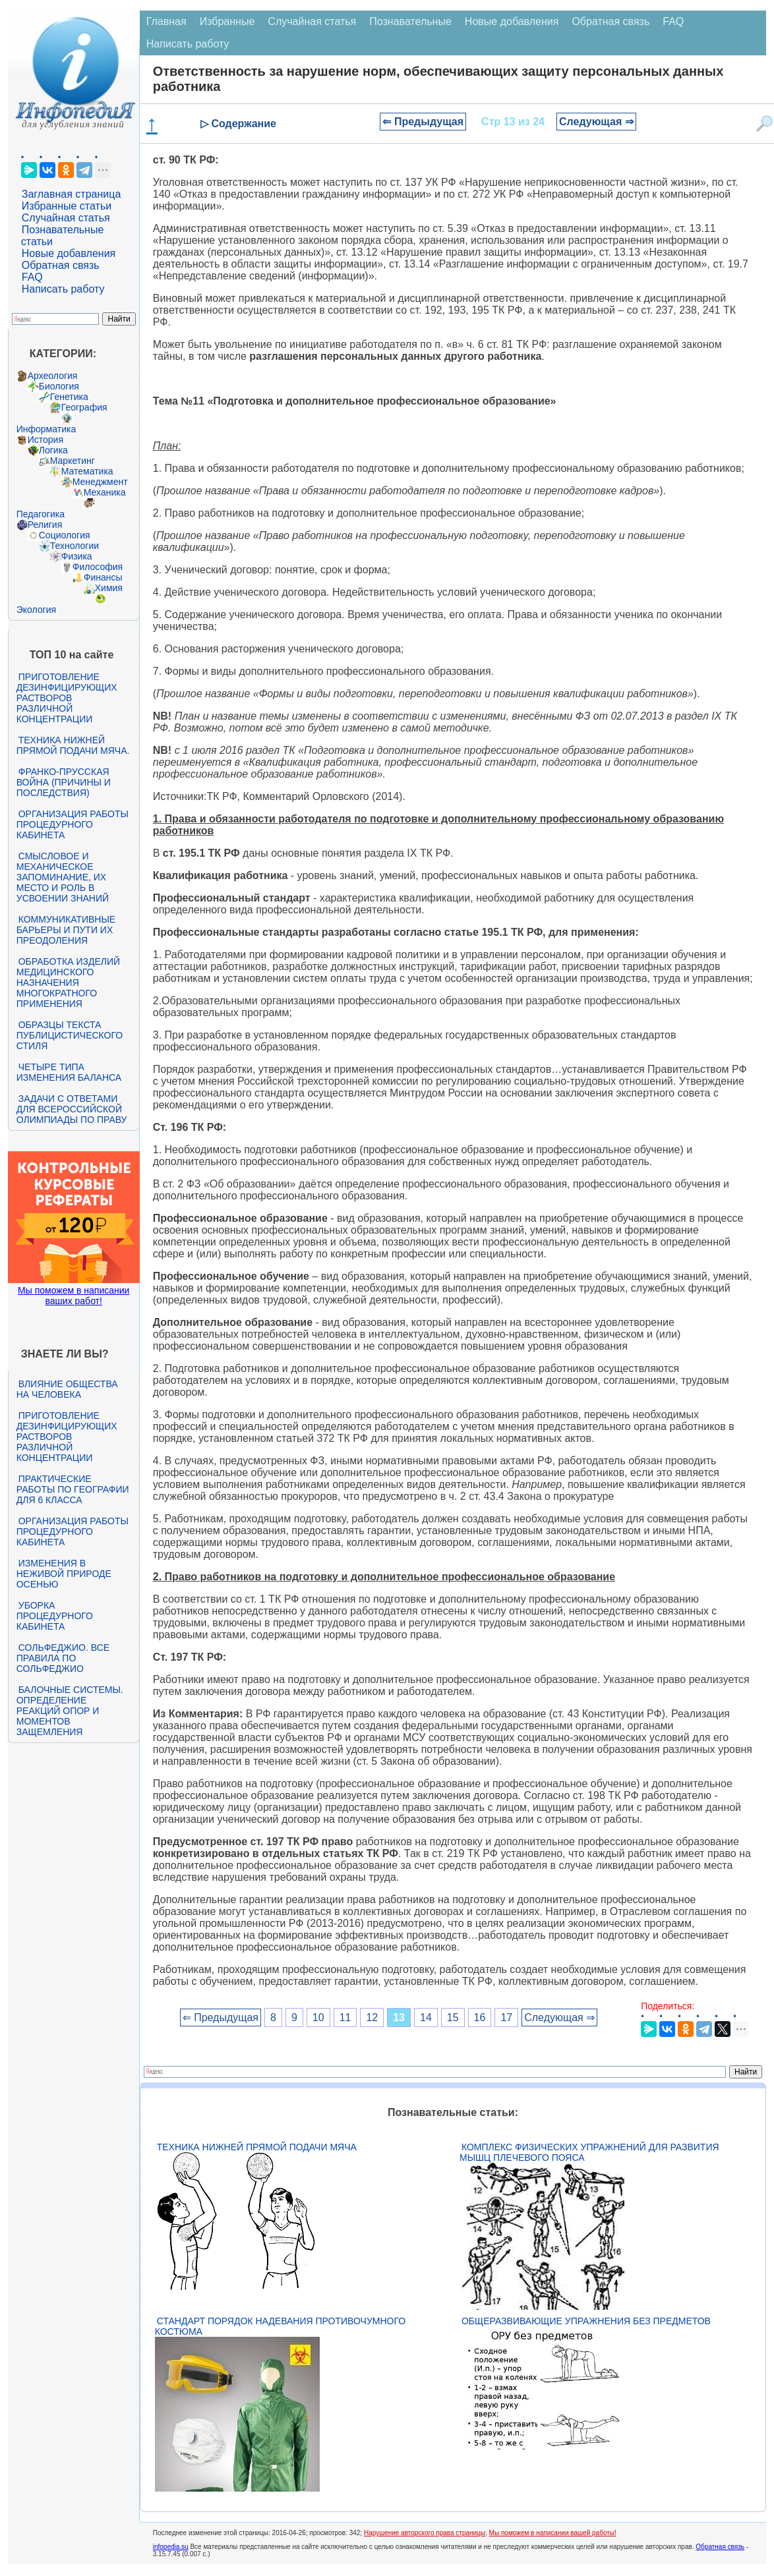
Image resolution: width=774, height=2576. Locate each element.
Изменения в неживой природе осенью (63, 1573)
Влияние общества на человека (67, 1389)
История (45, 439)
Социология (64, 535)
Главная (166, 21)
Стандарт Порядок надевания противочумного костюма (280, 2326)
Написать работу (63, 289)
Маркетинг (72, 460)
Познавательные (410, 21)
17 (506, 2017)
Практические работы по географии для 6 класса (72, 1489)
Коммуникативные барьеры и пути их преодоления (65, 930)
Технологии (74, 545)
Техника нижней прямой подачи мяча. (73, 745)
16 (480, 2017)
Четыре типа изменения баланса (68, 1072)
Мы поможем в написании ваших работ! (73, 1295)
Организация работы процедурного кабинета (72, 824)
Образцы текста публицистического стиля (69, 1035)
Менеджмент (100, 481)
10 (318, 2017)
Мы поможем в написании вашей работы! (552, 2532)
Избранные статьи (66, 206)
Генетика (69, 396)
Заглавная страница (71, 194)
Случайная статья (66, 217)
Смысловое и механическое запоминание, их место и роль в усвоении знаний (62, 877)
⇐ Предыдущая (422, 121)
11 (345, 2017)
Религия (45, 524)
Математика (87, 471)
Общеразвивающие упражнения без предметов (586, 2321)
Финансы (103, 577)
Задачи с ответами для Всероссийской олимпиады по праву (71, 1109)
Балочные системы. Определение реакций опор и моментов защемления (69, 1710)
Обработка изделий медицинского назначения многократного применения (68, 982)
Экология (36, 609)
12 (372, 2017)
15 (453, 2017)
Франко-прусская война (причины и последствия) (63, 782)
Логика (53, 450)
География (84, 407)
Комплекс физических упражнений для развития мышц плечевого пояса (589, 2152)
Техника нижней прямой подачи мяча (257, 2147)
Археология (53, 375)
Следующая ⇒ (596, 121)
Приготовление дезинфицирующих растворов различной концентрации (66, 698)
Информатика (46, 429)
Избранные (227, 21)
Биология (59, 386)
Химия (109, 588)
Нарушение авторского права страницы (424, 2532)
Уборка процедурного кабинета (54, 1616)
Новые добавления (69, 253)
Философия (98, 566)
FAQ (32, 277)
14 (426, 2017)
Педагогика (40, 514)
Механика (105, 492)
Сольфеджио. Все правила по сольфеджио (62, 1658)
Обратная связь (61, 265)
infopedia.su (171, 2546)
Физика (76, 556)
